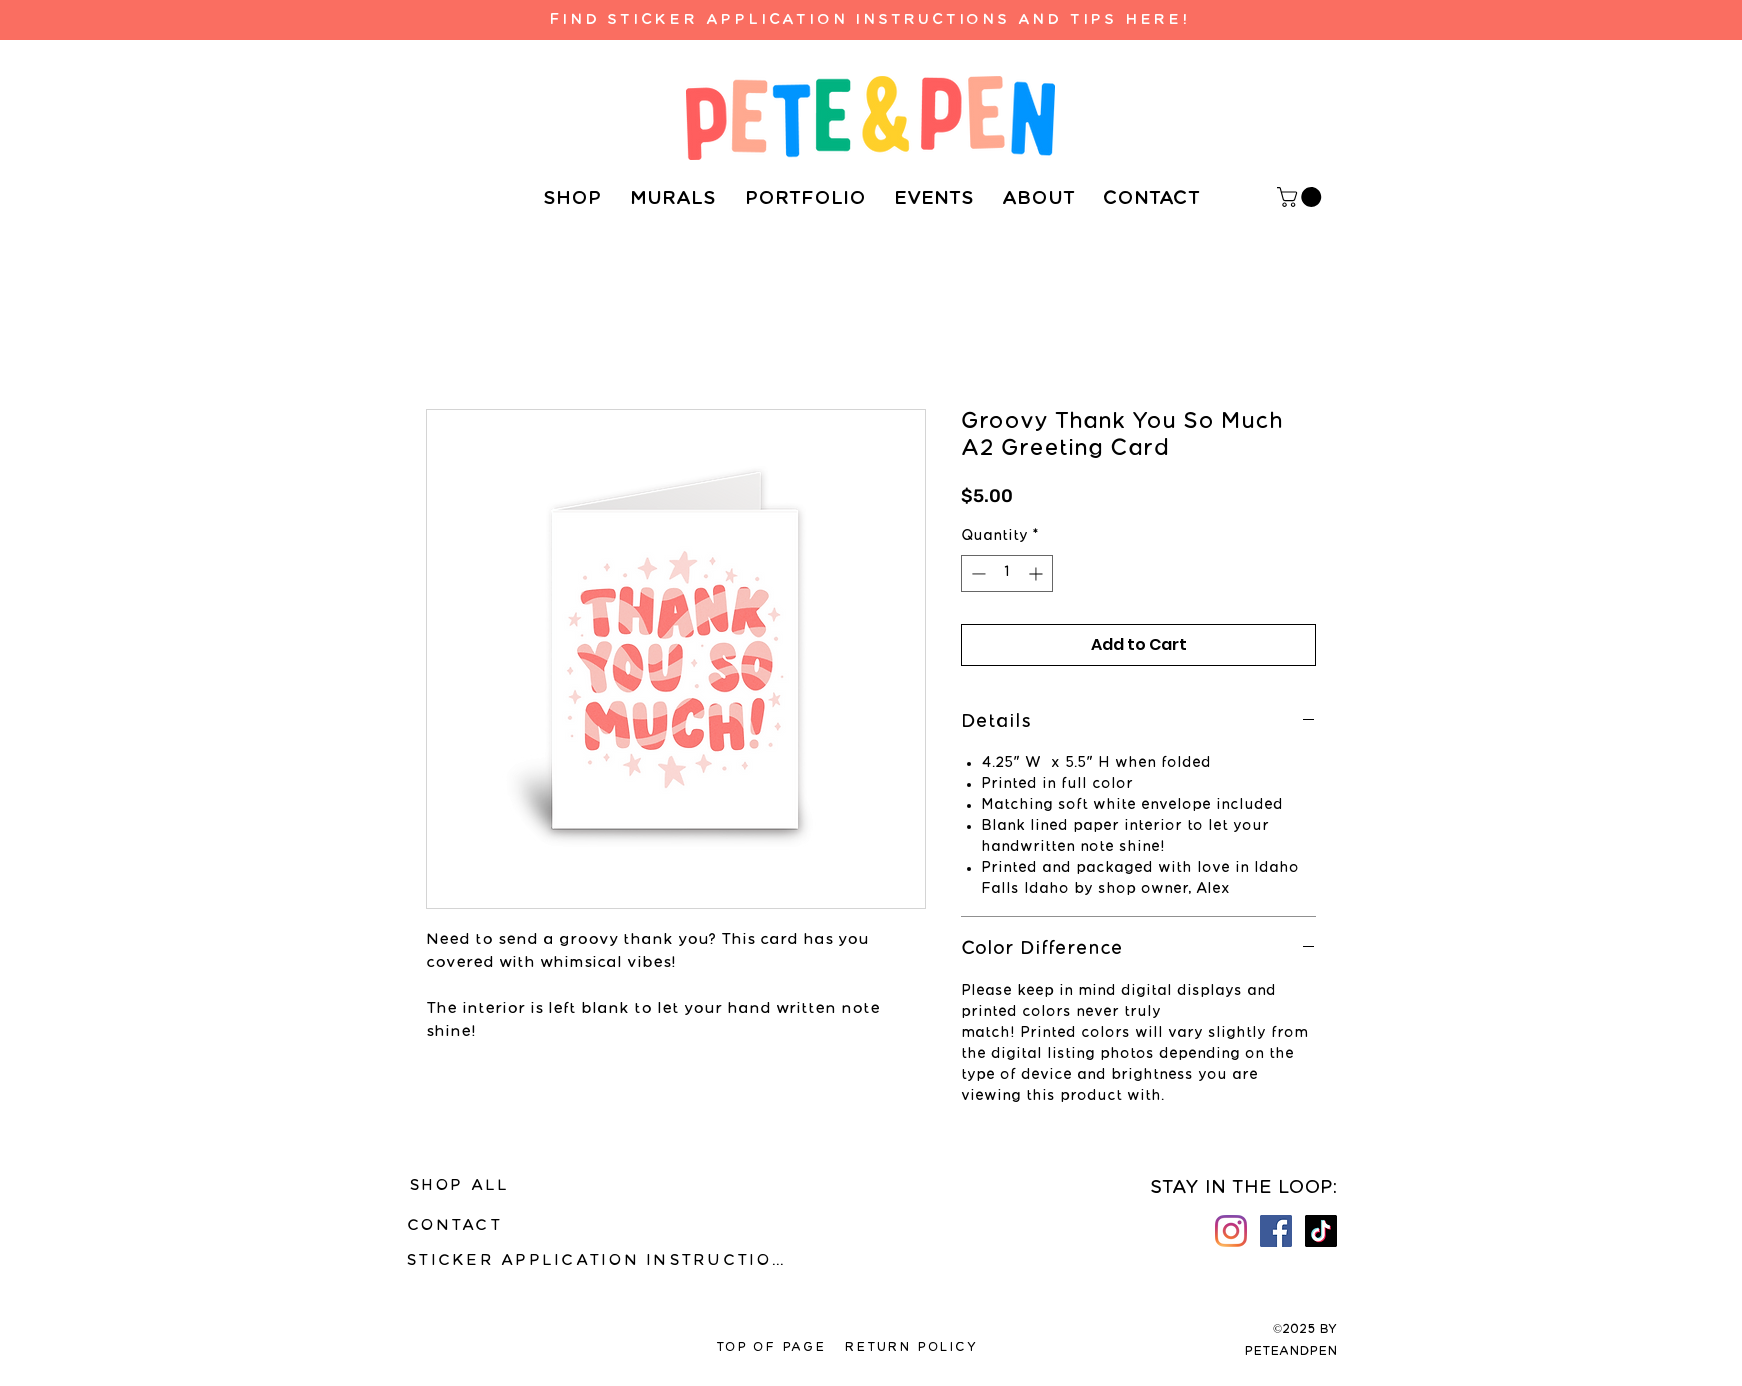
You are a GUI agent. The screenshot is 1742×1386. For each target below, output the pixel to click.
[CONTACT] (454, 1226)
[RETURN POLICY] (911, 1348)
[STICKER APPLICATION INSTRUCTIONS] (602, 1261)
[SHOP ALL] (459, 1186)
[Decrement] (976, 573)
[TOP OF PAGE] (771, 1348)
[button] (1301, 197)
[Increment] (1037, 573)
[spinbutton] (1007, 573)
